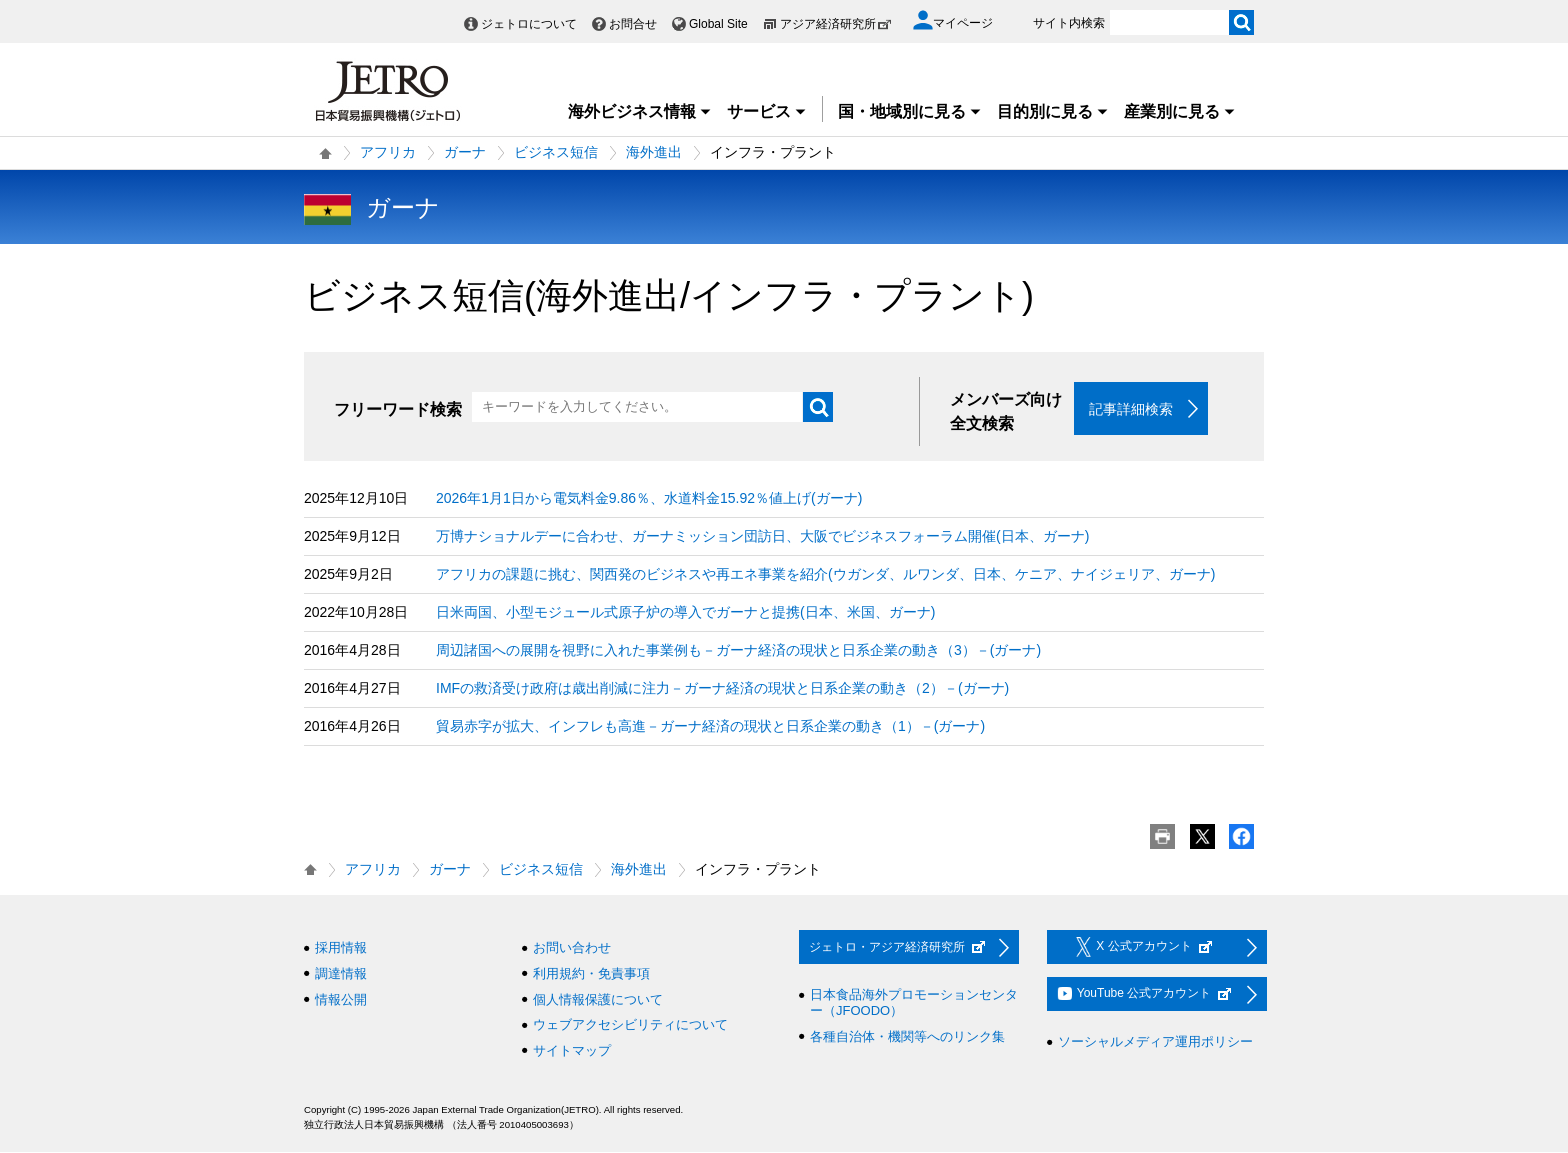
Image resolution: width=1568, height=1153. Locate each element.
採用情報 (341, 948)
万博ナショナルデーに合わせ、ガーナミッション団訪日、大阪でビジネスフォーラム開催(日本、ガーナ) (762, 537)
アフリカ (388, 152)
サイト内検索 (1069, 23)
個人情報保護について (598, 999)
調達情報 (341, 974)
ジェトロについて (529, 24)
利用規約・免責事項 (591, 974)
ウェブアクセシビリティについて (630, 1025)
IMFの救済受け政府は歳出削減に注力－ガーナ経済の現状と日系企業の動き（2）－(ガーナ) (722, 689)
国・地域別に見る (910, 111)
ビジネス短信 (556, 152)
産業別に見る (1180, 111)
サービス (767, 111)
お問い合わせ (572, 948)
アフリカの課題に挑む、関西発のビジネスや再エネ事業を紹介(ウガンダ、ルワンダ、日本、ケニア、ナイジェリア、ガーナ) (825, 575)
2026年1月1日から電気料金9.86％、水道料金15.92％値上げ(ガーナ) (649, 499)
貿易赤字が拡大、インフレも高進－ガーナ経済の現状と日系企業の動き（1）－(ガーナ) (710, 727)
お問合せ (633, 24)
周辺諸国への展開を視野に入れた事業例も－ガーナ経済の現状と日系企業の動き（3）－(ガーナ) (738, 651)
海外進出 (654, 152)
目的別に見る (1053, 111)
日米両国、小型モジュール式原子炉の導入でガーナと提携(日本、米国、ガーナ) (685, 613)
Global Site (718, 24)
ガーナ (465, 152)
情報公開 (341, 999)
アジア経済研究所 (836, 24)
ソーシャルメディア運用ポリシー (1155, 1042)
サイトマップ (572, 1050)
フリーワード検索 (398, 409)
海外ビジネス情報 (640, 111)
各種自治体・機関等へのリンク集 (907, 1036)
